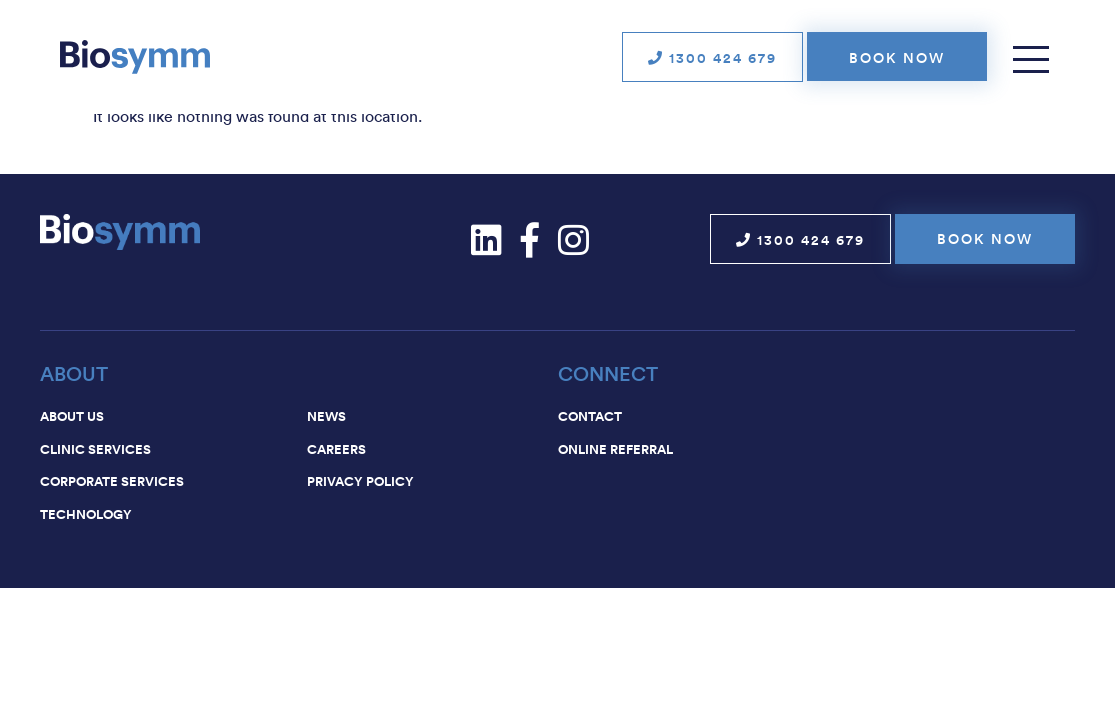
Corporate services (112, 481)
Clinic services (95, 449)
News (326, 416)
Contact (590, 416)
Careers (336, 449)
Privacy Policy (360, 481)
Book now (897, 58)
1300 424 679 (712, 58)
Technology (86, 514)
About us (72, 416)
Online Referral (615, 449)
